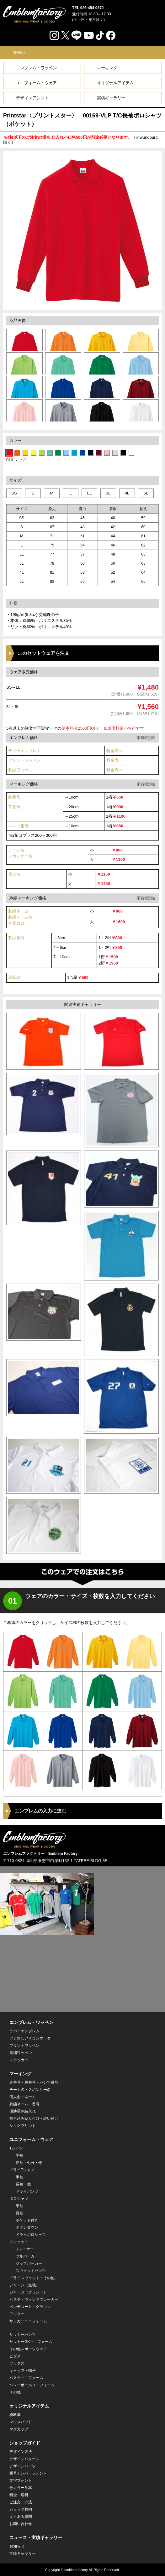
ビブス (15, 2356)
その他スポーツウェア (28, 2349)
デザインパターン (24, 2459)
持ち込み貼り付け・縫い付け (33, 2118)
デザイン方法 (20, 2451)
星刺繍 (14, 977)
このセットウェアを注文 (43, 653)
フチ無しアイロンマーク (30, 2038)
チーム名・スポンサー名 (30, 2089)
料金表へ (114, 750)
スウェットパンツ (31, 2270)
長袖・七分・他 (29, 2162)
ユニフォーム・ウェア (36, 82)
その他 (15, 2392)
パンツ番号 (18, 826)
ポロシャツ (18, 2198)
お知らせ (16, 2546)
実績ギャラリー (111, 98)
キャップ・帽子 (22, 2370)
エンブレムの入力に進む (40, 1810)
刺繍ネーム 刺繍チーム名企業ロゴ (20, 917)
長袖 (19, 2213)
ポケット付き (27, 2220)
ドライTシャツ (21, 2170)
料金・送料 (18, 2495)
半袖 (19, 2155)
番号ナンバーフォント (28, 2473)
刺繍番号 (16, 937)
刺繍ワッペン (20, 770)
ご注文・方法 (20, 2502)
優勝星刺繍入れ (22, 2111)
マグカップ (18, 2429)
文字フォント (20, 2480)
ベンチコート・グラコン (30, 2306)
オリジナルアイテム (115, 82)
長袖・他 (23, 2184)
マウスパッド (20, 2422)
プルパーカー (27, 2256)
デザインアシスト (32, 98)
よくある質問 (20, 2516)
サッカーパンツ (22, 2334)
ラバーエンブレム (24, 750)
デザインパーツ (22, 2466)
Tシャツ (16, 2148)
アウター (16, 2314)
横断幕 (15, 2415)
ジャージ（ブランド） (28, 2292)
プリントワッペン (24, 760)
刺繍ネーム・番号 (24, 2104)
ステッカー (18, 2060)
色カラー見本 (20, 2487)
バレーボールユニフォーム (32, 2385)
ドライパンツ (27, 2191)
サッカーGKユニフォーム (30, 2342)
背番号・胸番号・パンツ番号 (33, 2082)
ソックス (16, 2363)
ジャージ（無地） (24, 2285)
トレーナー (25, 2249)
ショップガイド (24, 2442)
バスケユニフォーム (26, 2378)
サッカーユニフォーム (28, 2321)
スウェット (18, 2242)
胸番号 (14, 797)
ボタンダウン (27, 2227)
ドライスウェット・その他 (32, 2278)
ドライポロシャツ (31, 2234)
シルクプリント (22, 2125)
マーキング (107, 67)
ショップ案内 (20, 2509)
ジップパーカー (29, 2263)
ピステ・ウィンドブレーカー (33, 2299)
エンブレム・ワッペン (36, 67)
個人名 (14, 874)
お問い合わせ (20, 2524)
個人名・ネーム (22, 2097)
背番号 (14, 806)
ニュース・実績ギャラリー (35, 2537)
